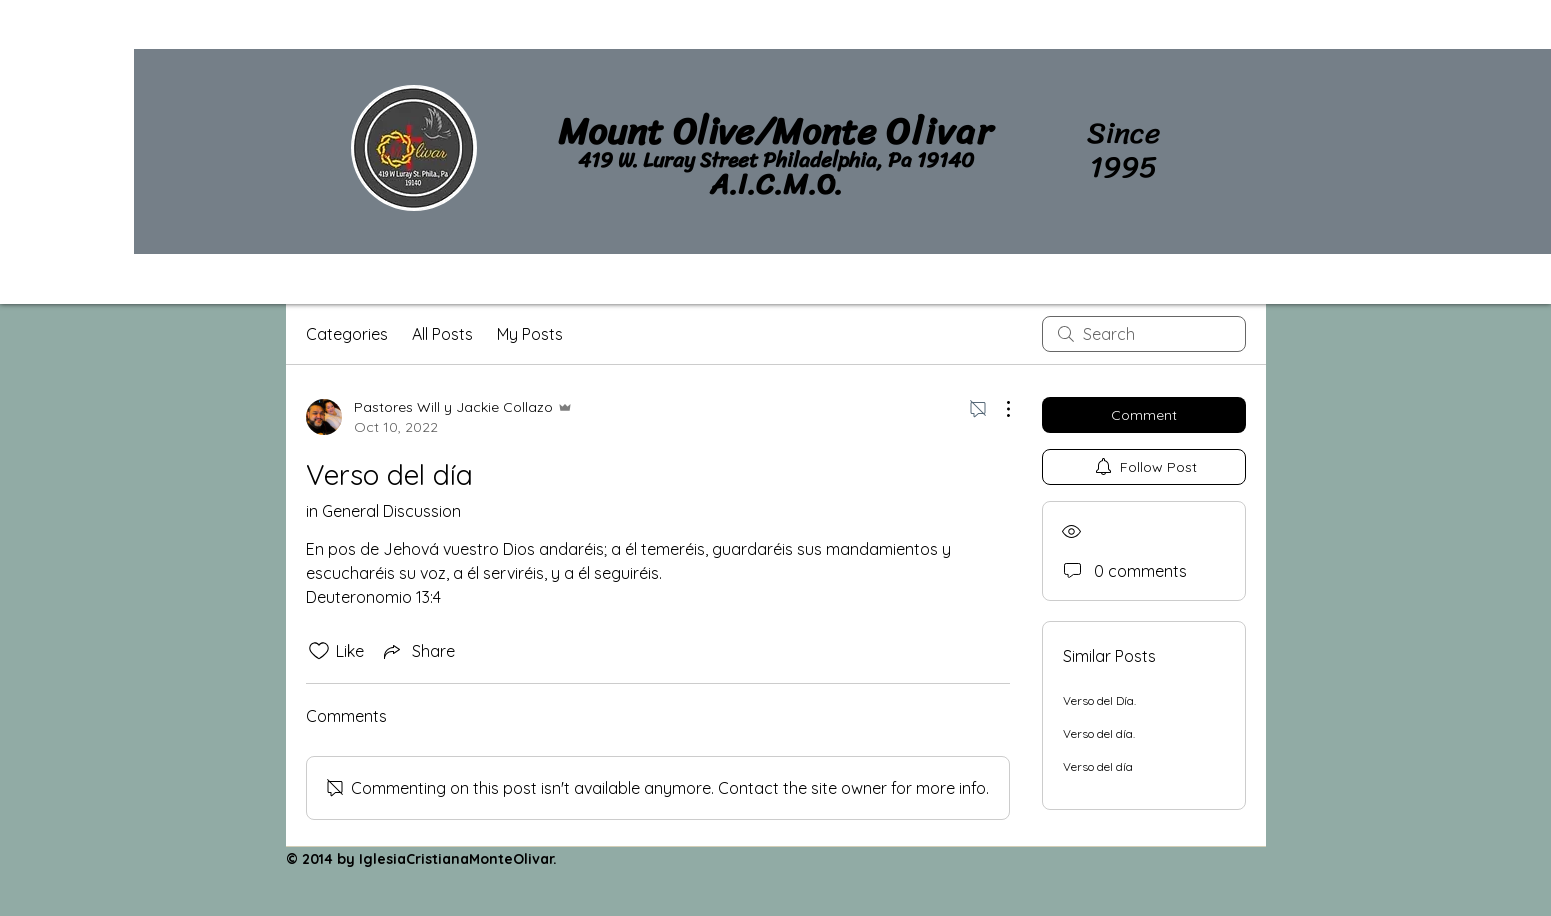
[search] (1144, 334)
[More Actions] (998, 409)
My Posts (530, 334)
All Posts (442, 334)
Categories (347, 334)
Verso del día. (1099, 733)
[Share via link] (417, 651)
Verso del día (1098, 766)
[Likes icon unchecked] (319, 651)
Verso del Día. (1099, 700)
